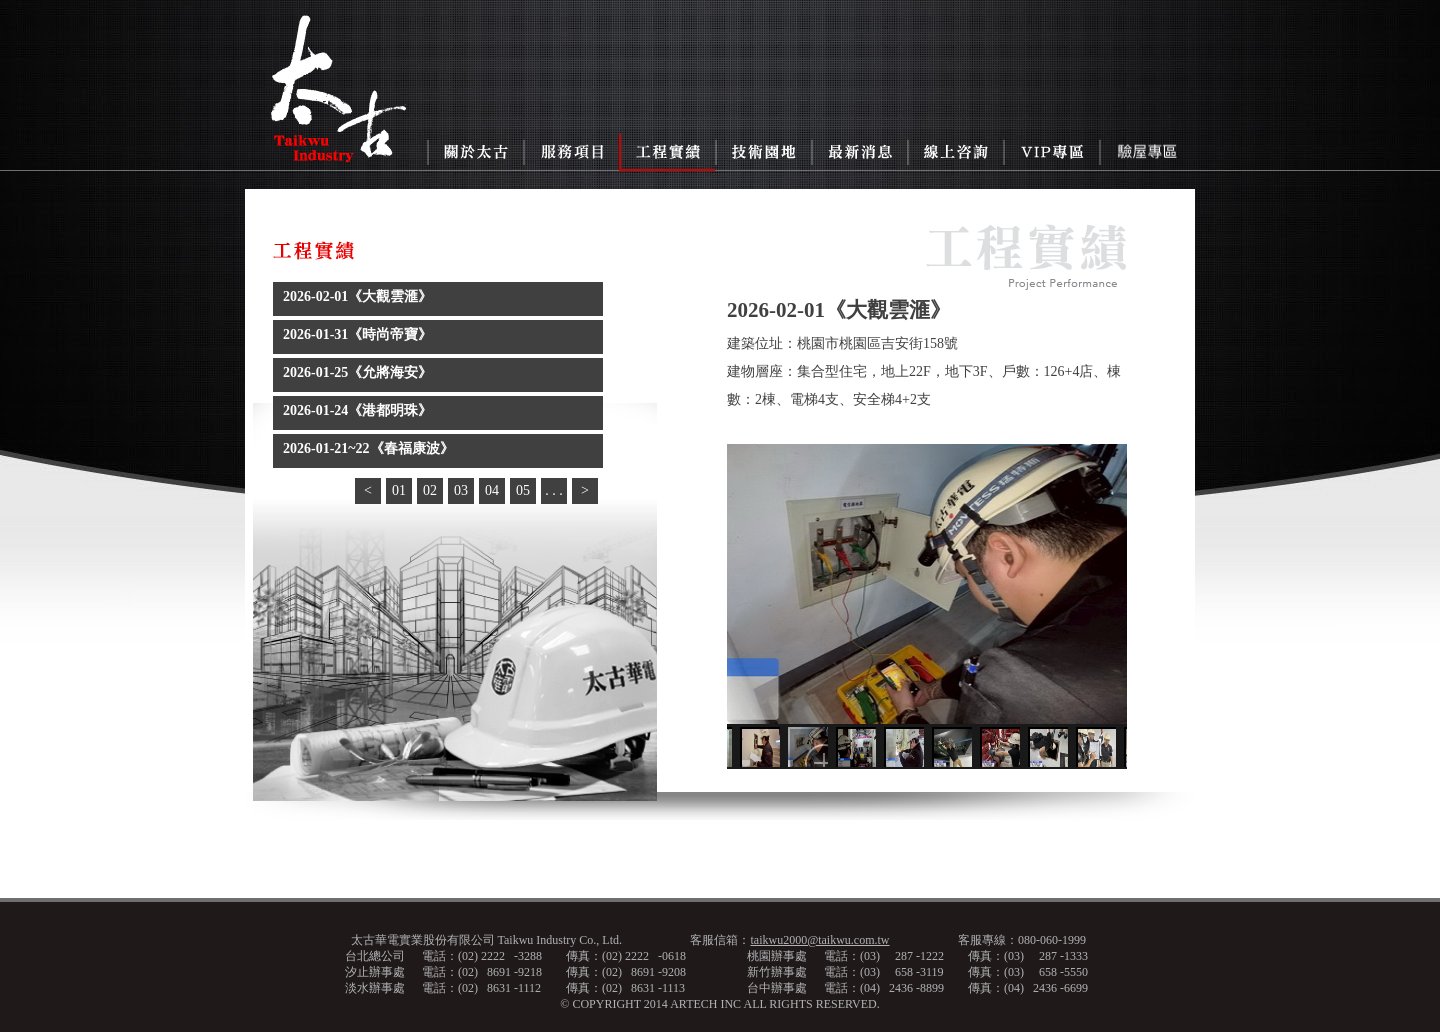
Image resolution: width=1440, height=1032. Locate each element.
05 (523, 490)
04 (492, 490)
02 (430, 490)
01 (399, 490)
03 (461, 490)
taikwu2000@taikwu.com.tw (819, 940)
